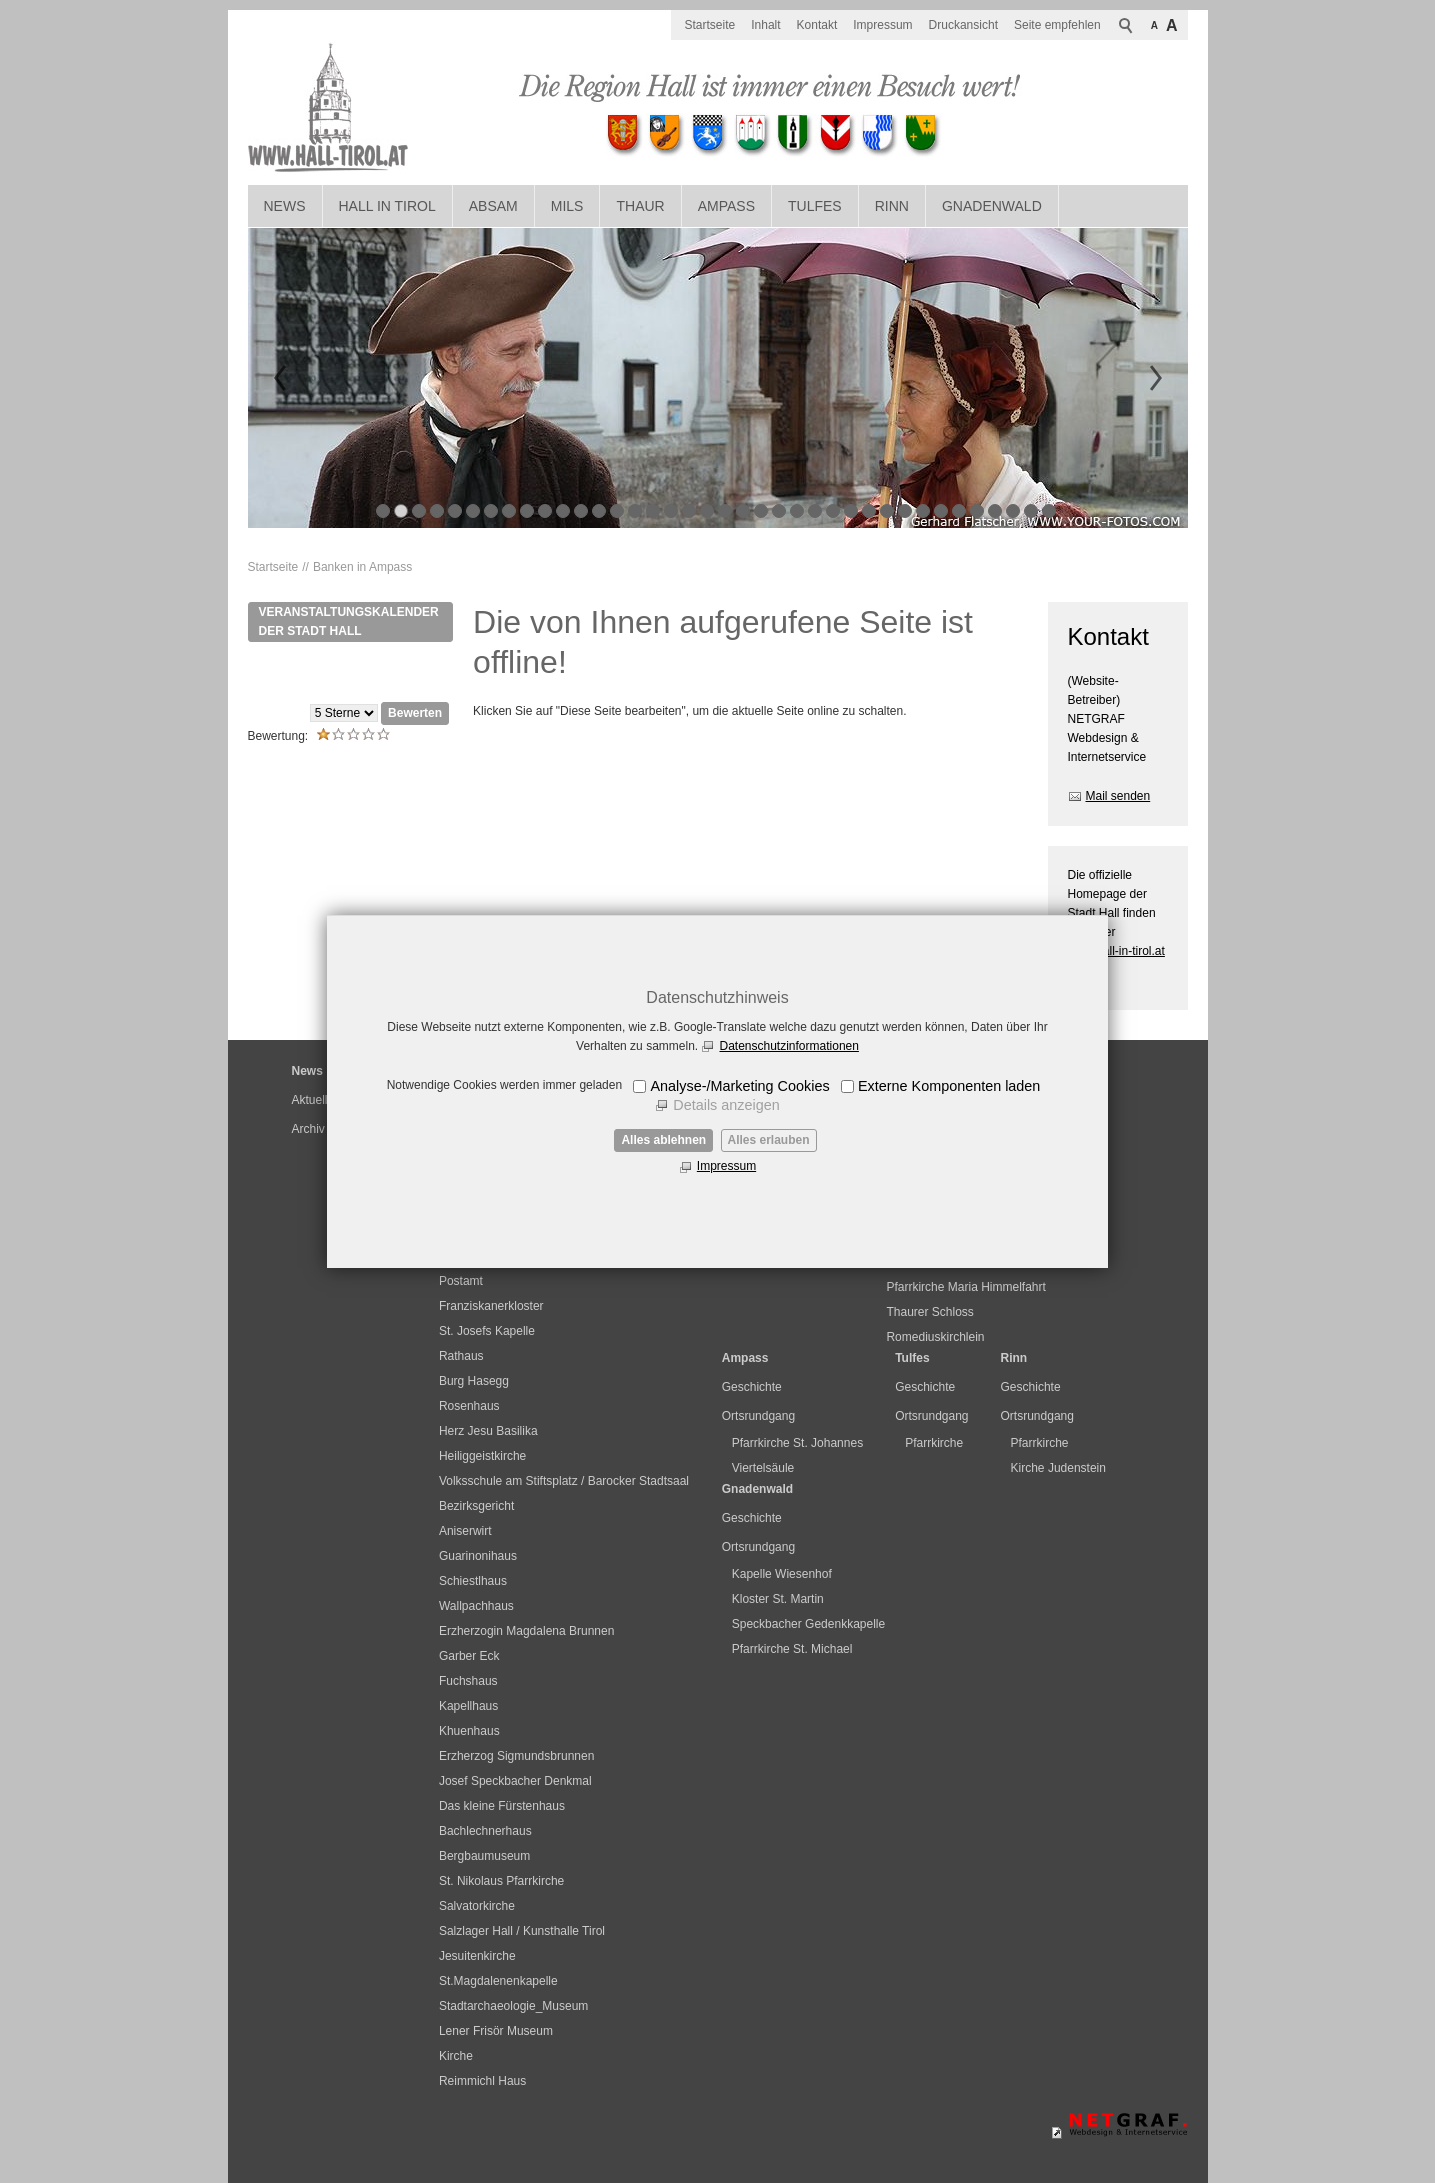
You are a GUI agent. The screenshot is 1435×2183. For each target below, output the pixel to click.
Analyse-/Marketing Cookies (739, 1086)
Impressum (726, 1166)
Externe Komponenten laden (949, 1086)
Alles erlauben (769, 1140)
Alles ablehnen (663, 1140)
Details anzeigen (726, 1105)
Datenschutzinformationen (788, 1046)
